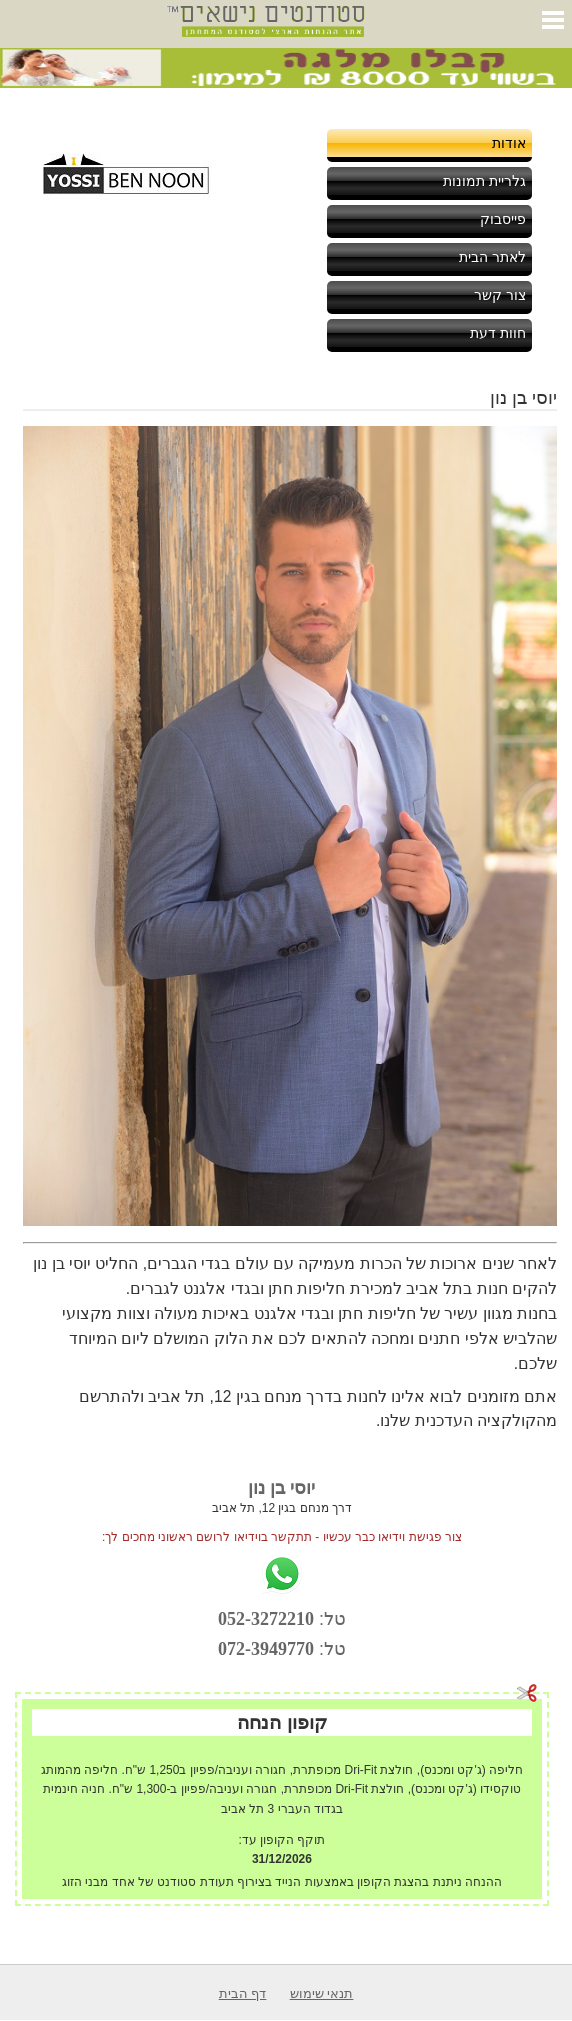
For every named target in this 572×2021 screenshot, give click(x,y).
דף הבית (243, 1993)
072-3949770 (266, 1649)
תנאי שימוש (322, 1993)
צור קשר (500, 295)
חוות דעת (498, 333)
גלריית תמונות (484, 181)
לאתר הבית (492, 257)
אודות (509, 143)
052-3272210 (266, 1619)
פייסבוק (503, 219)
